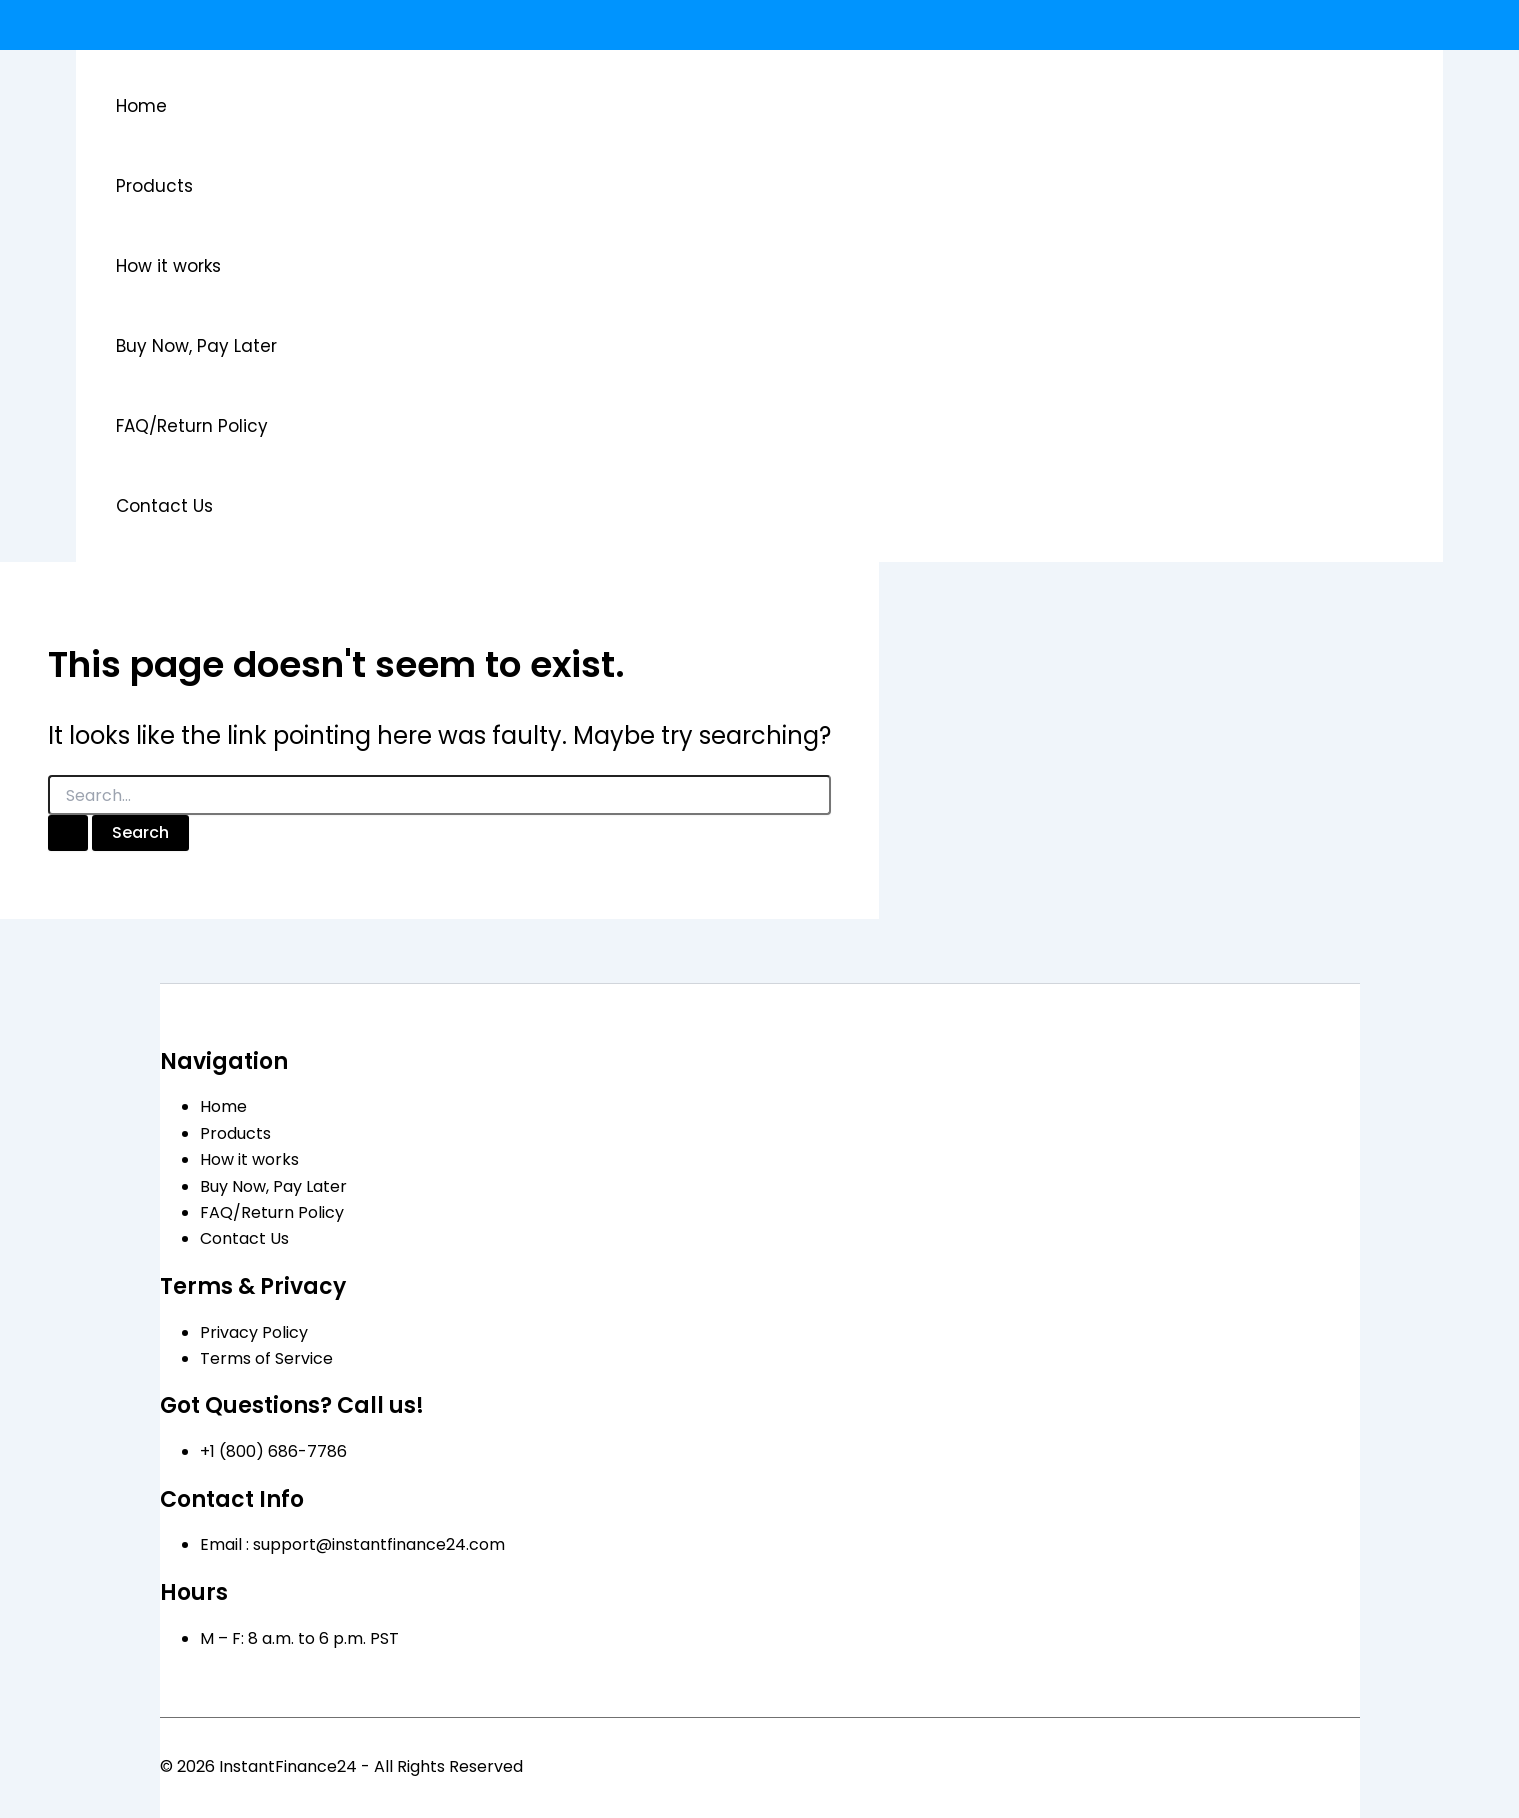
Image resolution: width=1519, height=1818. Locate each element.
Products (154, 186)
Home (141, 106)
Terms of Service (266, 1358)
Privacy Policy (254, 1332)
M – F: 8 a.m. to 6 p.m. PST (299, 1638)
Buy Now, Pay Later (196, 346)
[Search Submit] (68, 833)
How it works (168, 266)
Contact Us (164, 506)
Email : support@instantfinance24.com (352, 1544)
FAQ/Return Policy (192, 426)
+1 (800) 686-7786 (273, 1451)
